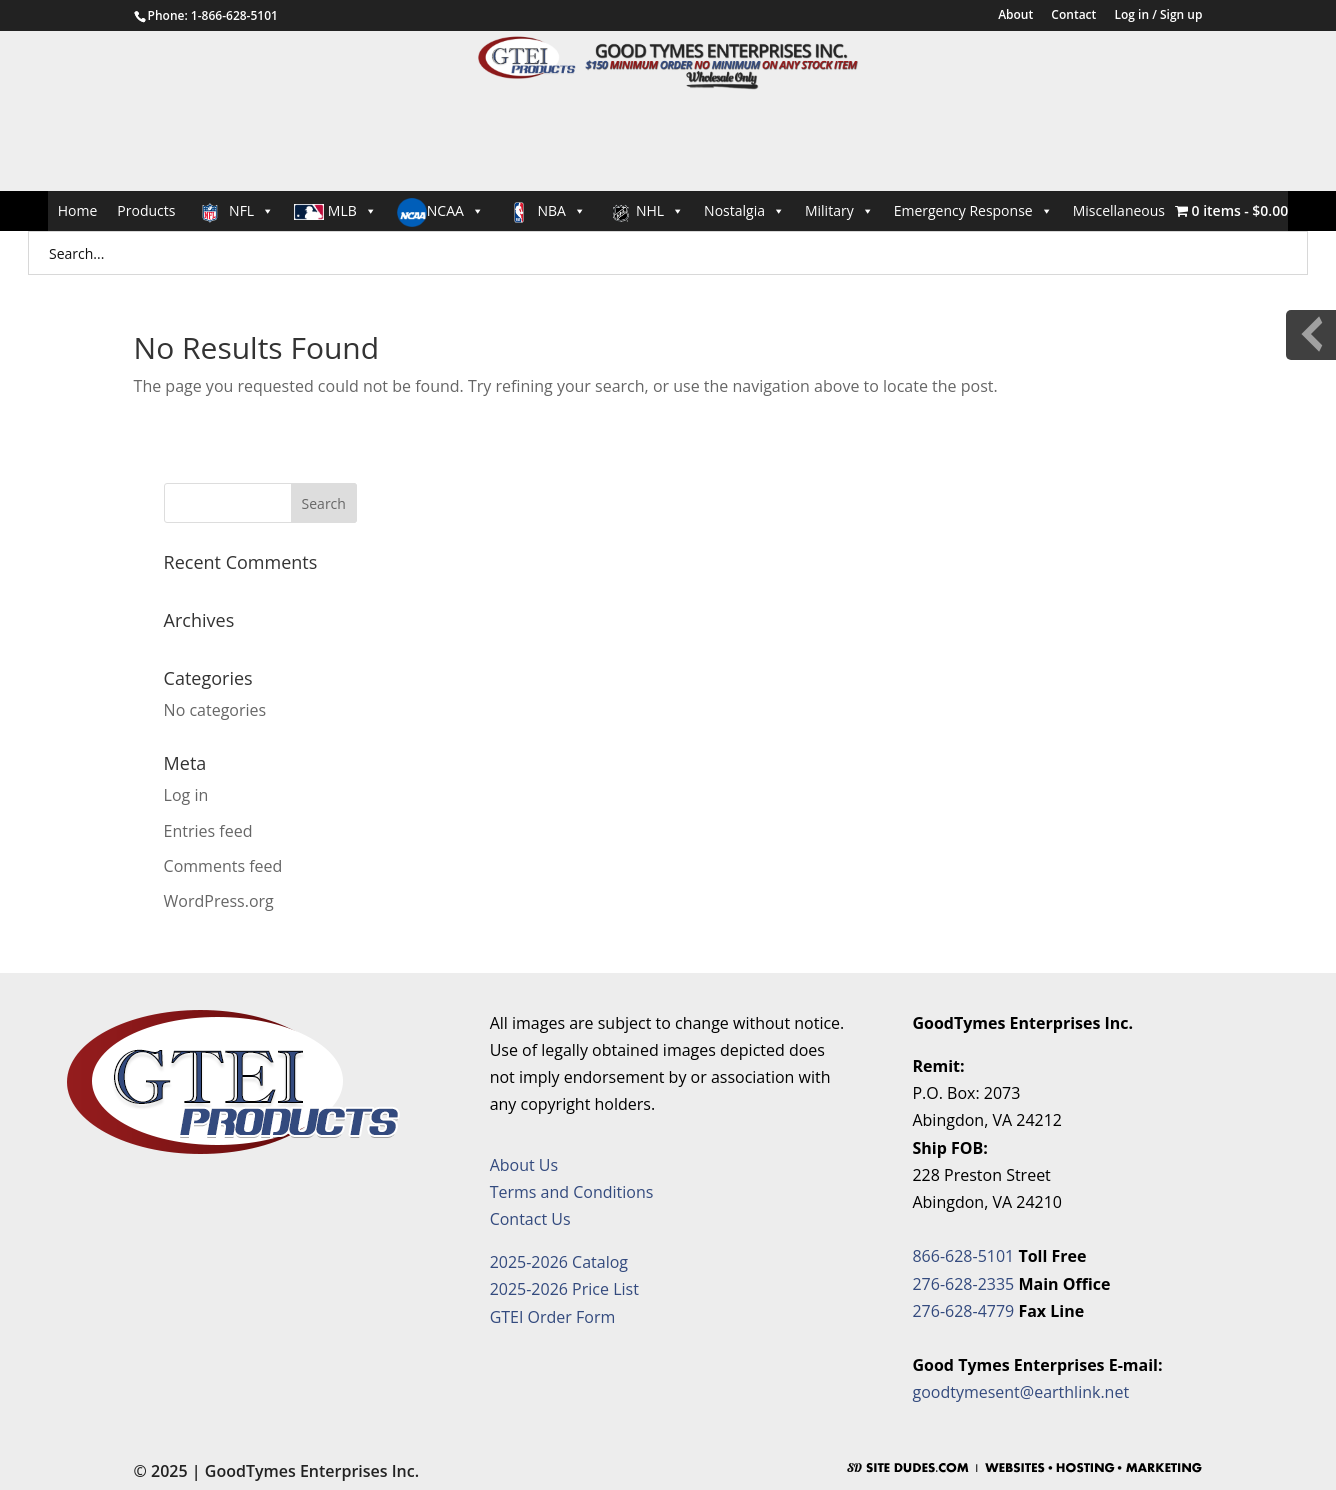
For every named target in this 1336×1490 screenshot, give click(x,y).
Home (78, 210)
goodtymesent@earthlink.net (1020, 1392)
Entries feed (208, 831)
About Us (524, 1165)
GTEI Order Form (553, 1317)
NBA (545, 212)
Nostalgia (744, 210)
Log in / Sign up (1158, 16)
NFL (234, 212)
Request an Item (1176, 413)
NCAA (440, 212)
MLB (335, 210)
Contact (1073, 16)
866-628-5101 (963, 1256)
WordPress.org (219, 901)
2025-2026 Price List (564, 1289)
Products (146, 210)
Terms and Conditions (572, 1192)
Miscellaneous (1119, 210)
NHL (645, 212)
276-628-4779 (963, 1311)
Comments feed (223, 866)
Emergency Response (973, 210)
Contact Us (530, 1219)
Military (839, 210)
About (1015, 16)
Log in (186, 795)
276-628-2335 (963, 1284)
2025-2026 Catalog (559, 1262)
